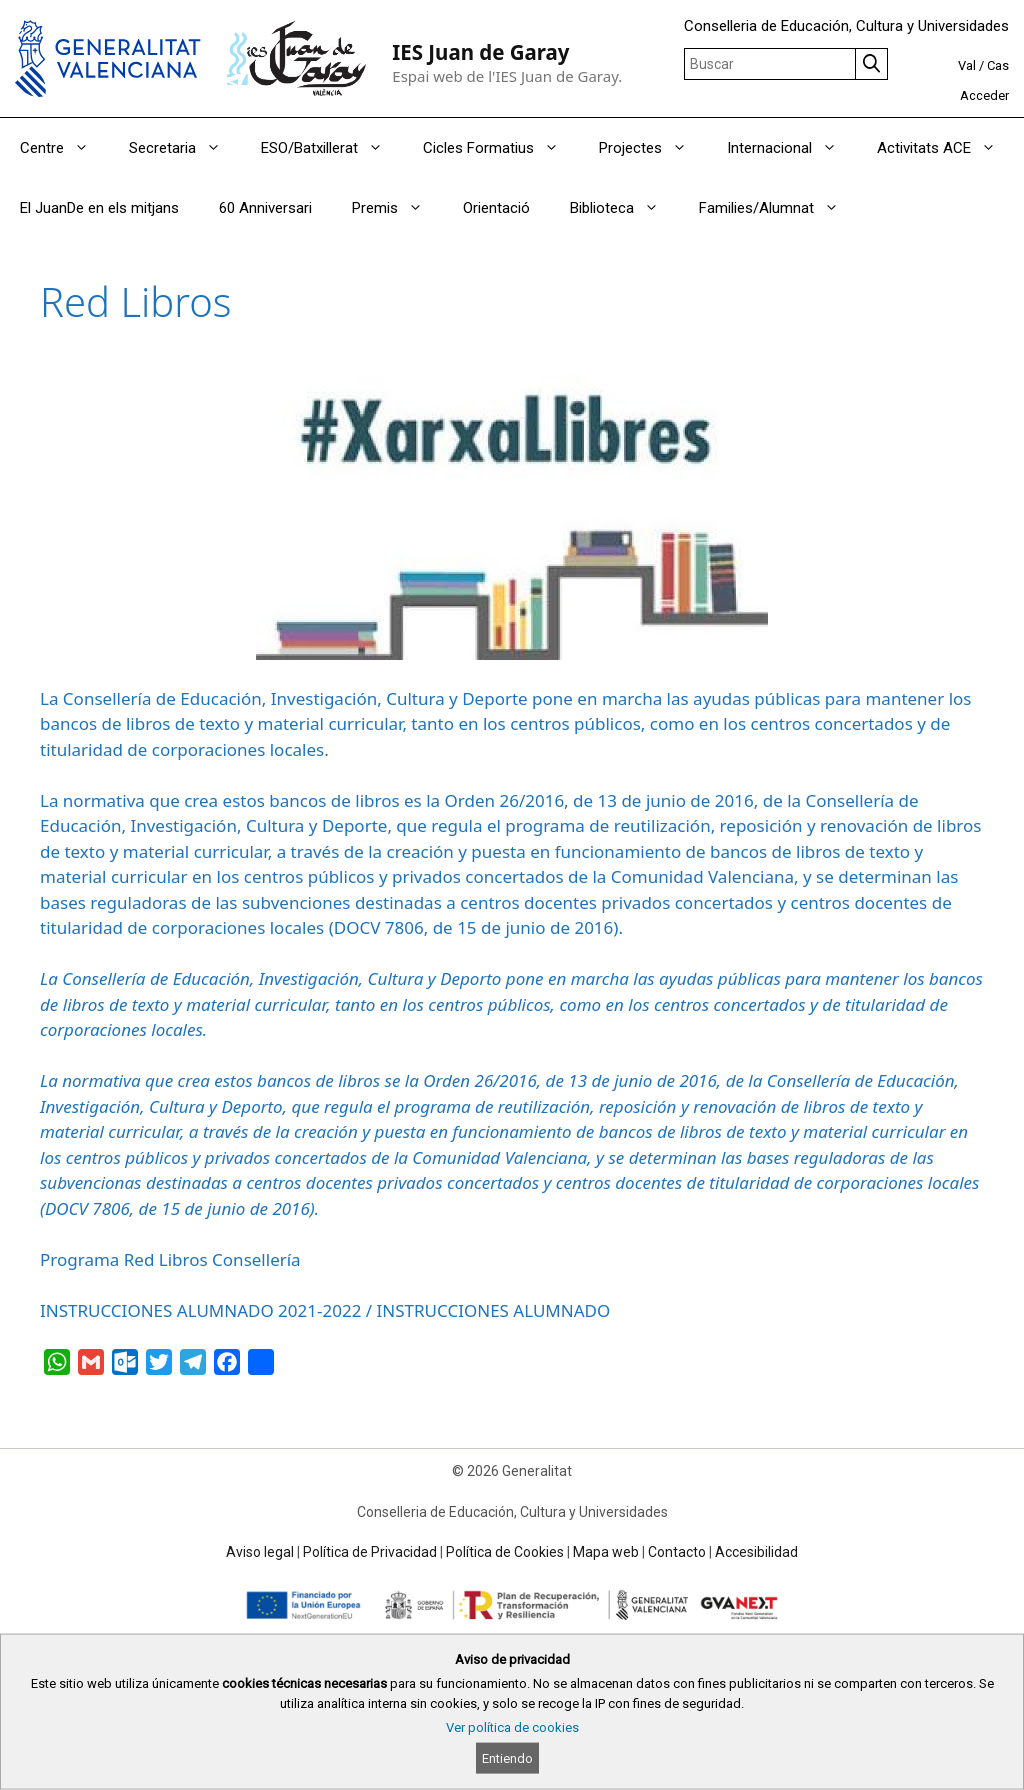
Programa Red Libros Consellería (170, 1259)
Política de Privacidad (370, 1552)
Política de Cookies (505, 1552)
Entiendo (507, 1758)
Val (967, 65)
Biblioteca (624, 208)
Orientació (496, 208)
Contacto (677, 1552)
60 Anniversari (265, 208)
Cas (998, 65)
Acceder (984, 95)
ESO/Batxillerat (332, 148)
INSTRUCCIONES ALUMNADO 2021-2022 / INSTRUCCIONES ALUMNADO (325, 1310)
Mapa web (606, 1552)
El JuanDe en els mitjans (99, 208)
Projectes (653, 148)
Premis (397, 208)
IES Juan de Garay (480, 52)
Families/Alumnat (779, 208)
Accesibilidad (756, 1552)
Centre (64, 148)
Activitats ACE (946, 148)
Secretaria (185, 148)
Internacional (792, 148)
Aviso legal (260, 1552)
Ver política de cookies (512, 1727)
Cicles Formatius (501, 148)
